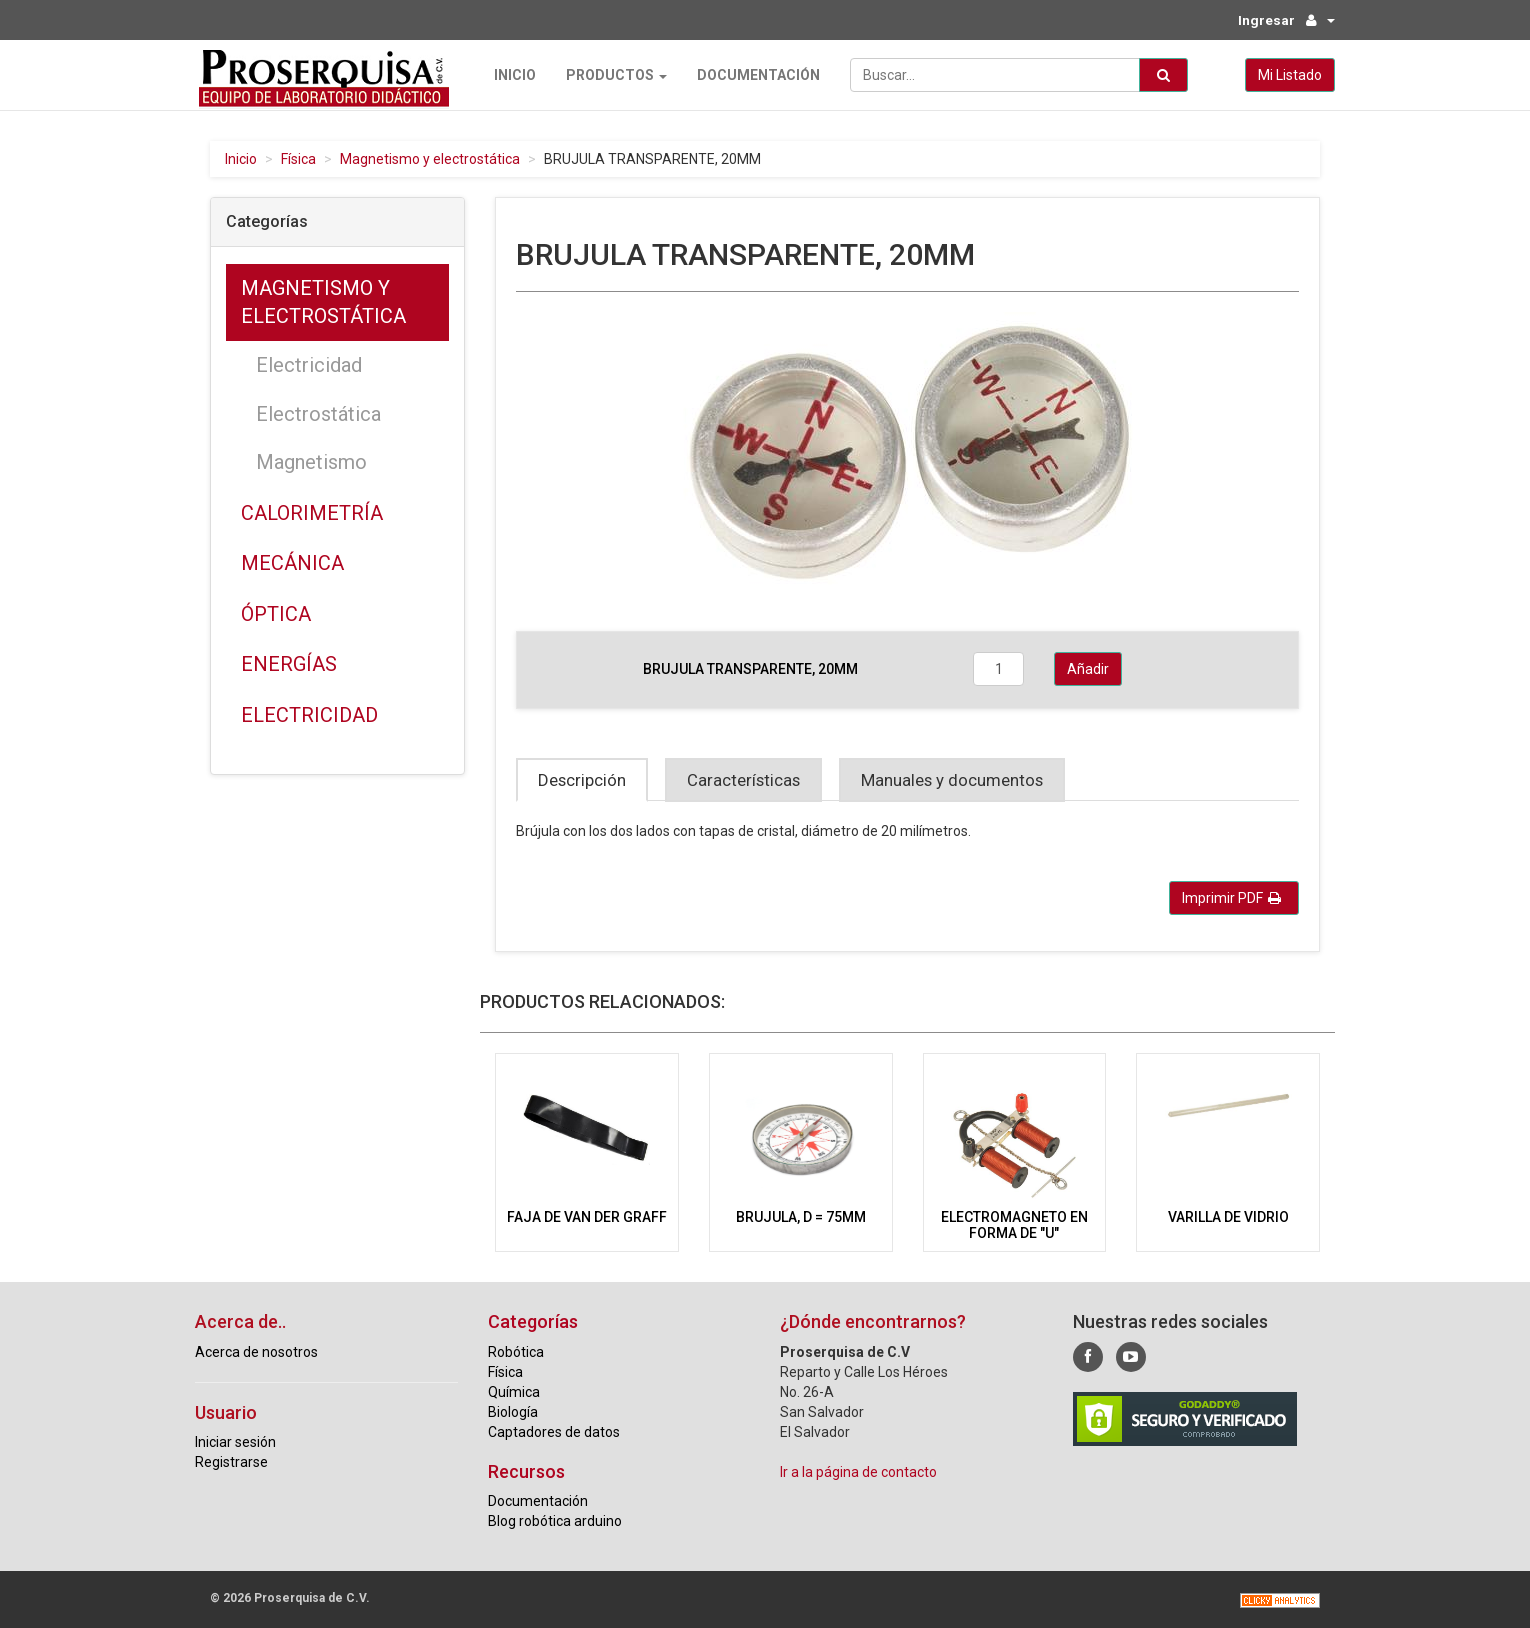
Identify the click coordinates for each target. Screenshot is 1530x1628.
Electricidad (309, 365)
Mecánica (292, 563)
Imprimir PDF (1231, 898)
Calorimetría (312, 512)
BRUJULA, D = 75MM (801, 1217)
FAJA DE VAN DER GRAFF (587, 1217)
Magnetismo (311, 462)
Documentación (754, 75)
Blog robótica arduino (555, 1521)
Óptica (276, 614)
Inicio (511, 75)
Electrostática (318, 413)
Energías (289, 664)
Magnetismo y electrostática (430, 159)
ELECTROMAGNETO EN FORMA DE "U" (1014, 1224)
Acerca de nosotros (256, 1351)
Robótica (516, 1351)
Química (514, 1391)
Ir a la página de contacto (858, 1471)
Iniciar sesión (235, 1442)
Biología (513, 1411)
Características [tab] (743, 780)
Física (298, 159)
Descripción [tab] (582, 780)
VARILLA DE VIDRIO (1228, 1217)
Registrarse (231, 1462)
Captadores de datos (554, 1431)
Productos (612, 75)
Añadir (1088, 669)
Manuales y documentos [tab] (952, 780)
